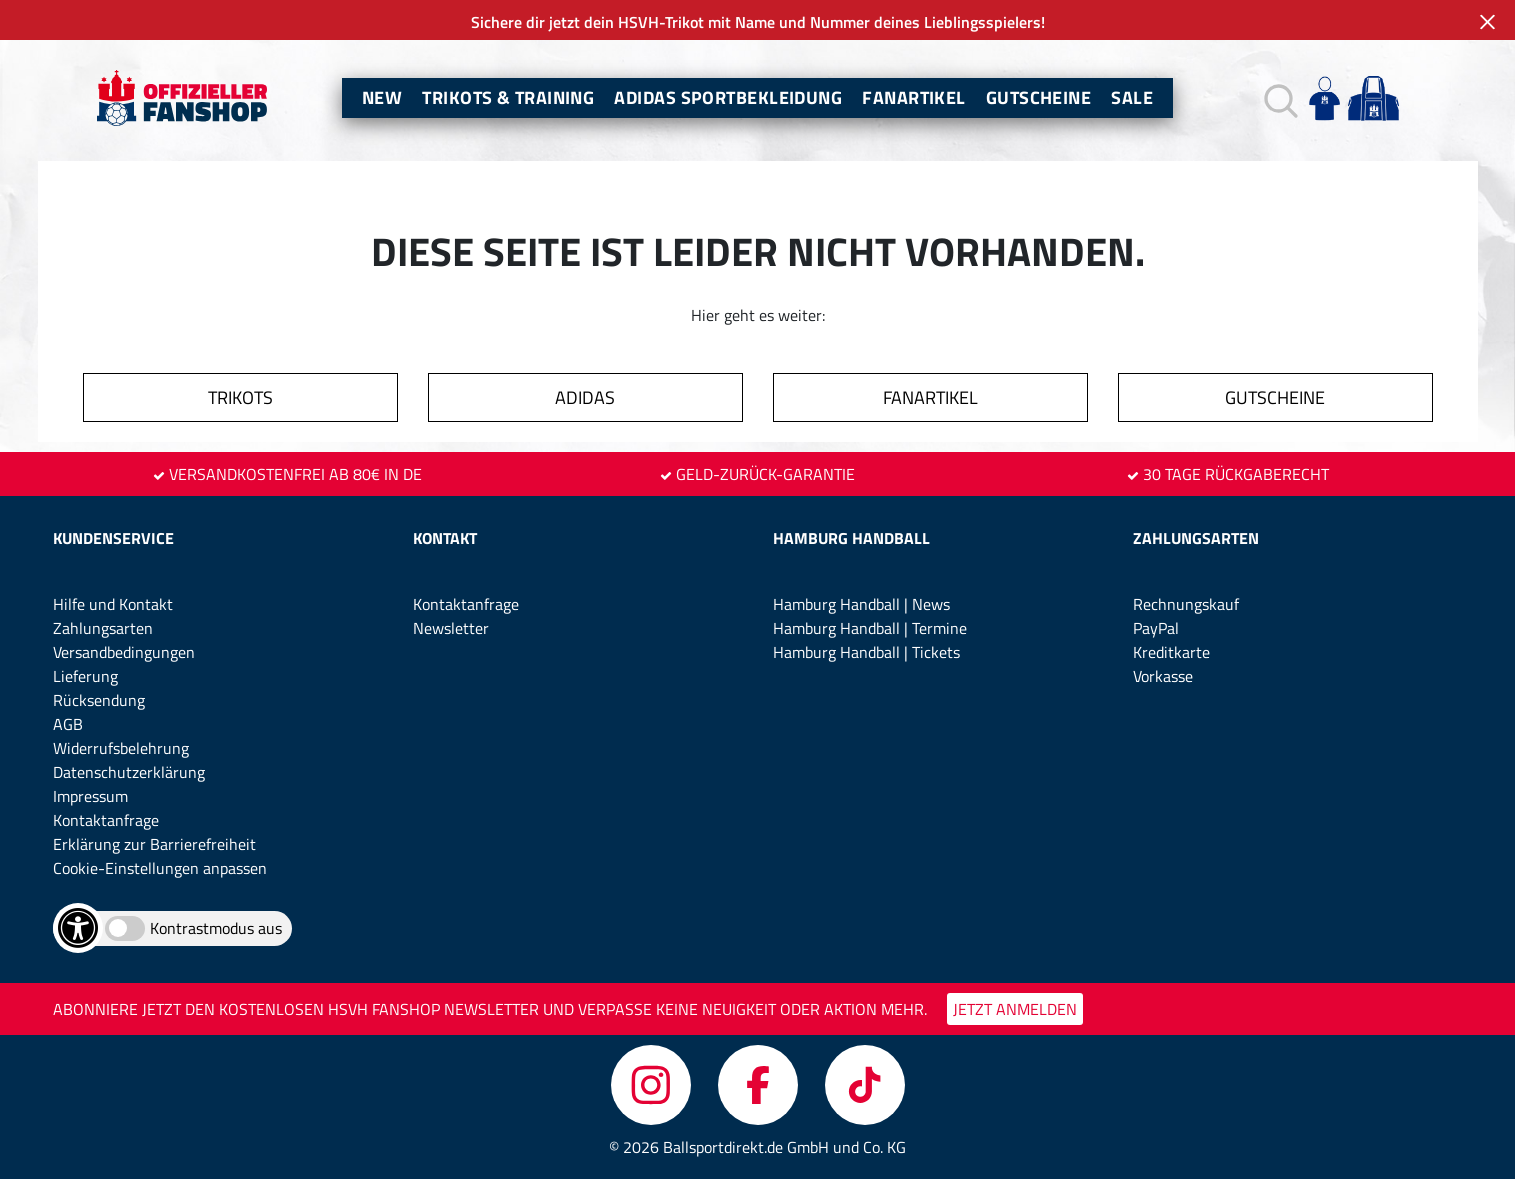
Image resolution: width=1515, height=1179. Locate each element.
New (382, 97)
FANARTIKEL (930, 397)
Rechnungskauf (1186, 604)
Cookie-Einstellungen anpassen (160, 868)
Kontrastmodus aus (216, 928)
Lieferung (85, 676)
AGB (68, 724)
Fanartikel (914, 97)
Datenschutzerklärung (129, 772)
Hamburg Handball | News (861, 604)
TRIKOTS (240, 397)
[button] (1278, 98)
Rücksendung (99, 700)
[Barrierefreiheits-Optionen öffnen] (78, 928)
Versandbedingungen (124, 652)
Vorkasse (1163, 676)
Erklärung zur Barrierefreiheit (154, 844)
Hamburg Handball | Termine (870, 628)
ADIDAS (585, 397)
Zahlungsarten (103, 628)
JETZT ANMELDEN (1015, 1009)
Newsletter (451, 628)
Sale (1132, 97)
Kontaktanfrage (106, 820)
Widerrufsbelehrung (121, 748)
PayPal (1156, 628)
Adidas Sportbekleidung (728, 97)
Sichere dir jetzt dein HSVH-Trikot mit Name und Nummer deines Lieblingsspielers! (758, 22)
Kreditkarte (1171, 652)
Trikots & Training (508, 97)
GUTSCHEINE (1275, 397)
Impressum (90, 796)
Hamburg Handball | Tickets (866, 652)
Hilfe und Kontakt (113, 604)
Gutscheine (1039, 97)
